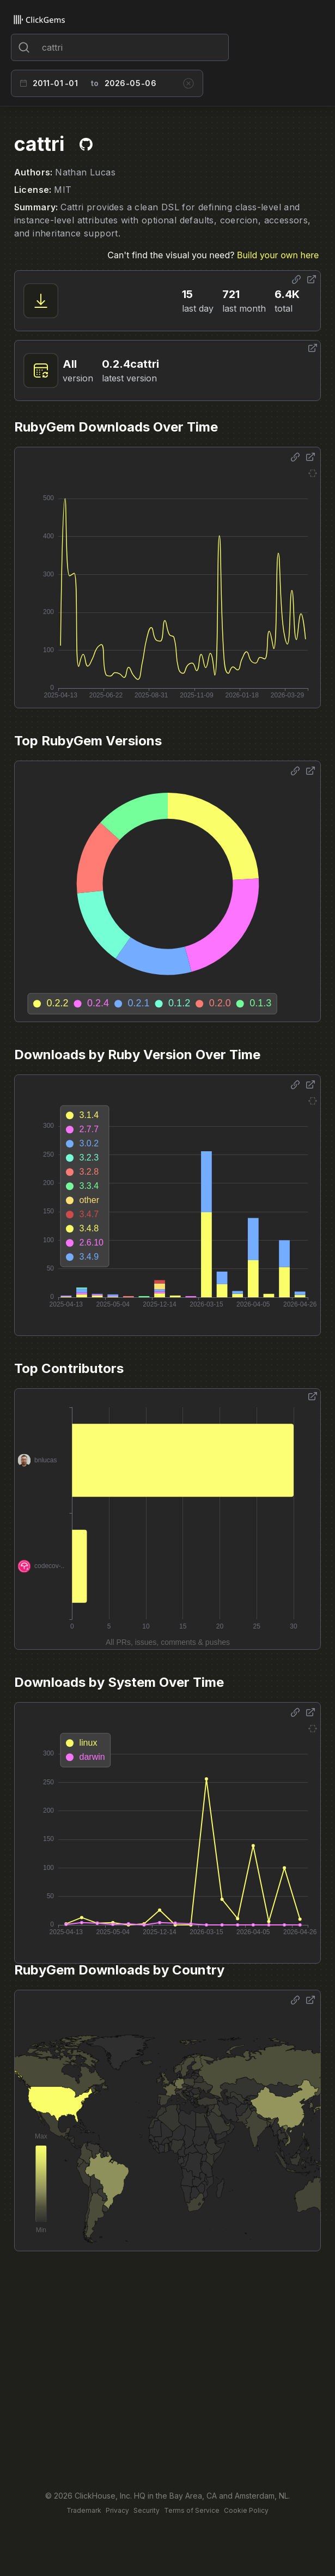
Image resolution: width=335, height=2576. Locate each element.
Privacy (117, 2510)
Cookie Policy (246, 2510)
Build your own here (278, 255)
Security (146, 2510)
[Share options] (296, 279)
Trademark (83, 2510)
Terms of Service (192, 2510)
